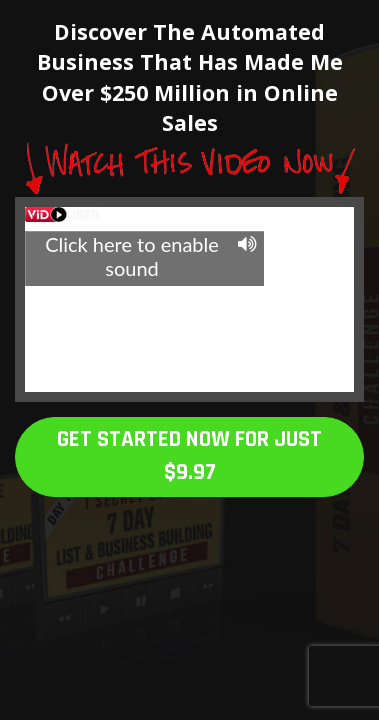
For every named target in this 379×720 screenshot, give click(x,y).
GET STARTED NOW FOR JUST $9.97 (189, 456)
